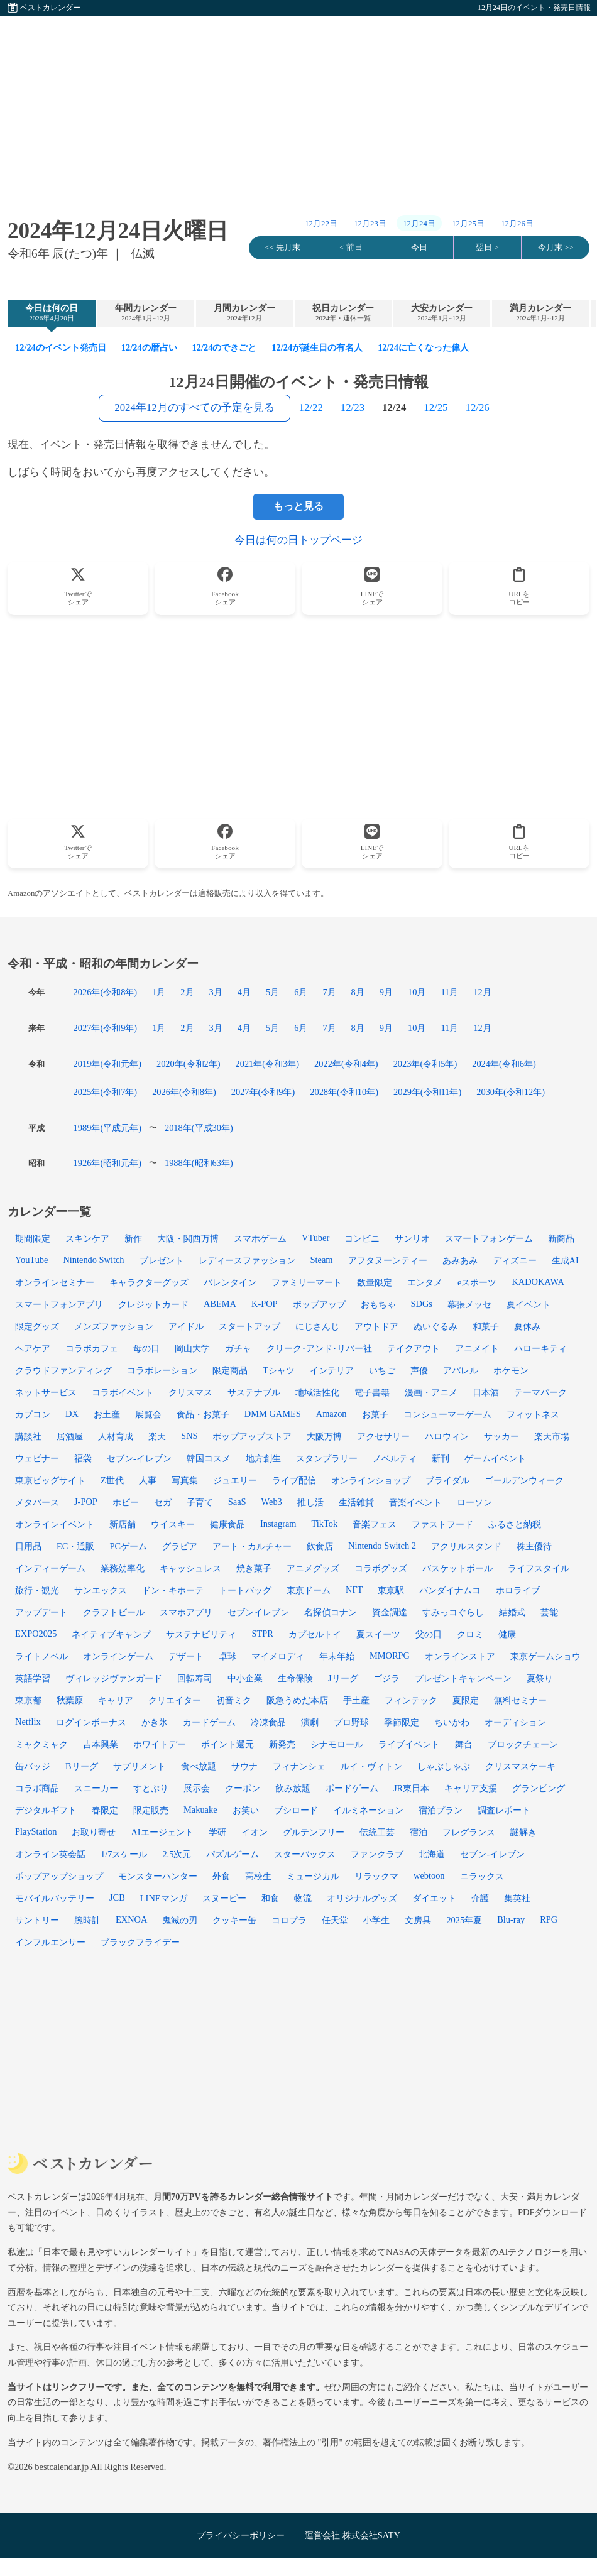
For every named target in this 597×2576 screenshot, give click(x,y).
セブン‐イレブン (139, 1458)
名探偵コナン (330, 1612)
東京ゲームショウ (545, 1656)
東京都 (28, 1700)
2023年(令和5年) (425, 1064)
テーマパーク (540, 1392)
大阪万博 (324, 1436)
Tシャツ (279, 1370)
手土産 (356, 1700)
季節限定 (401, 1722)
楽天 (157, 1436)
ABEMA (220, 1304)
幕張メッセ (469, 1304)
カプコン (32, 1414)
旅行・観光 (37, 1590)
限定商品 (230, 1370)
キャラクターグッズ (149, 1282)
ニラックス (482, 1876)
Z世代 (112, 1480)
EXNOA (131, 1919)
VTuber (315, 1238)
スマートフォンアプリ (59, 1304)
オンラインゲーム (118, 1656)
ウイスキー (173, 1524)
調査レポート (504, 1810)
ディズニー (515, 1260)
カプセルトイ (314, 1634)
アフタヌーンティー (387, 1260)
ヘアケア (32, 1348)
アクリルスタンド (466, 1546)
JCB (117, 1897)
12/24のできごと (224, 347)
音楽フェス (375, 1524)
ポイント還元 (227, 1744)
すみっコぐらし (453, 1612)
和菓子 (486, 1326)
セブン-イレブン (492, 1854)
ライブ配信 (294, 1480)
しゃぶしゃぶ (443, 1766)
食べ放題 (198, 1766)
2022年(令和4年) (346, 1064)
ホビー (125, 1502)
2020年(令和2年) (188, 1064)
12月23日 (370, 223)
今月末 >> (556, 247)
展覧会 (148, 1414)
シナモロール (336, 1744)
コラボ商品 (37, 1788)
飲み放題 (292, 1788)
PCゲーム (128, 1546)
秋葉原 (70, 1700)
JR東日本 (411, 1788)
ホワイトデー (159, 1744)
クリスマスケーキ (520, 1766)
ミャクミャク (41, 1744)
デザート (186, 1656)
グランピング (538, 1788)
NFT (354, 1590)
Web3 (271, 1502)
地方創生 (263, 1458)
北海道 (432, 1854)
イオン (254, 1832)
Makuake (200, 1809)
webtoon (429, 1875)
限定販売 (150, 1810)
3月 (215, 992)
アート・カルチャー (252, 1546)
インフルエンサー (50, 1942)
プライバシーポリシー (241, 2535)
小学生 (376, 1920)
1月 (158, 992)
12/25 (435, 407)
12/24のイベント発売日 (60, 347)
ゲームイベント (495, 1458)
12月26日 (517, 223)
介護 (480, 1898)
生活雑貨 (356, 1502)
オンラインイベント (54, 1524)
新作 (133, 1238)
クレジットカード (153, 1304)
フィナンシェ (299, 1766)
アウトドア (376, 1326)
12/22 (311, 407)
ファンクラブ (377, 1854)
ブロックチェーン (523, 1744)
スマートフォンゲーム (489, 1238)
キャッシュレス (190, 1568)
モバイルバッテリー (54, 1898)
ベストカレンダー (50, 7)
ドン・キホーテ (173, 1590)
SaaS (237, 1502)
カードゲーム (209, 1722)
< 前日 (350, 247)
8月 (357, 992)
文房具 (418, 1920)
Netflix (28, 1721)
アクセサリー (383, 1436)
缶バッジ (32, 1766)
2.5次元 (176, 1854)
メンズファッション (113, 1326)
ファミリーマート (306, 1282)
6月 (300, 992)
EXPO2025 (36, 1634)
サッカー (501, 1436)
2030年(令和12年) (510, 1092)
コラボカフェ (91, 1348)
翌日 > (487, 247)
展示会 (196, 1788)
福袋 (83, 1458)
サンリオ (412, 1238)
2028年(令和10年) (344, 1092)
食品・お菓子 (203, 1414)
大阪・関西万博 (188, 1238)
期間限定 (32, 1238)
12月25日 (468, 223)
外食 (221, 1876)
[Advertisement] (298, 104)
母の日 (146, 1348)
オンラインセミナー (54, 1282)
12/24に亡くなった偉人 (423, 347)
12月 (482, 992)
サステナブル (253, 1392)
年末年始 (336, 1656)
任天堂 (335, 1920)
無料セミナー (520, 1700)
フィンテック (411, 1700)
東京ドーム (309, 1590)
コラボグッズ (380, 1568)
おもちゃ (378, 1304)
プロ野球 (351, 1722)
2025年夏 (464, 1920)
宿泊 (418, 1832)
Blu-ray (511, 1919)
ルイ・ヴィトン (371, 1766)
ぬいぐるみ (435, 1326)
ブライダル (447, 1480)
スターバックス (305, 1854)
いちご (382, 1370)
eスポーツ (476, 1282)
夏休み (527, 1326)
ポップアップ (319, 1304)
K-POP (264, 1304)
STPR (262, 1634)
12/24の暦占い (149, 347)
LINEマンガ (163, 1898)
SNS (189, 1436)
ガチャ (238, 1348)
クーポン (242, 1788)
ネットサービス (46, 1392)
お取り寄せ (94, 1832)
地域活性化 (317, 1392)
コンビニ (362, 1238)
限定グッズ (37, 1326)
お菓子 (375, 1414)
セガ (163, 1502)
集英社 (517, 1898)
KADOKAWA (538, 1282)
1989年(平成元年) (107, 1128)
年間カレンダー (146, 313)
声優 (419, 1370)
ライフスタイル (538, 1568)
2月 (187, 992)
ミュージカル (313, 1876)
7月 (329, 992)
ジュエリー (235, 1480)
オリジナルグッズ (362, 1898)
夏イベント (528, 1304)
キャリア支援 (470, 1788)
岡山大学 (192, 1348)
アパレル (460, 1370)
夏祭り (540, 1678)
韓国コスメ (209, 1458)
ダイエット (434, 1898)
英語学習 (32, 1678)
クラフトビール (114, 1612)
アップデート (41, 1612)
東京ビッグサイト (50, 1480)
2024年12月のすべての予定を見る (194, 407)
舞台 (464, 1744)
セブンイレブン (258, 1612)
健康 (507, 1634)
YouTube (31, 1260)
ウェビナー (37, 1458)
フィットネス (533, 1414)
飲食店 (320, 1546)
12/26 (478, 407)
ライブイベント (409, 1744)
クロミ (470, 1634)
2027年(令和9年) (106, 1028)
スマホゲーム (260, 1238)
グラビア (179, 1546)
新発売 (282, 1744)
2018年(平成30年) (199, 1128)
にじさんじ (317, 1326)
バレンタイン (230, 1282)
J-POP (85, 1502)
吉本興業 (100, 1744)
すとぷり (150, 1788)
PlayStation (36, 1831)
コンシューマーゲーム (447, 1414)
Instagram (278, 1524)
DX (72, 1414)
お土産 (107, 1414)
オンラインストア (460, 1656)
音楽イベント (415, 1502)
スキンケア (87, 1238)
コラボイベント (122, 1392)
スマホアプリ (186, 1612)
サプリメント (139, 1766)
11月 (449, 992)
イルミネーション (368, 1810)
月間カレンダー (244, 313)
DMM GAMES (272, 1414)
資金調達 (389, 1612)
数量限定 (374, 1282)
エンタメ (424, 1282)
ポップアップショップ (59, 1876)
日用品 (28, 1546)
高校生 (258, 1876)
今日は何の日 (51, 313)
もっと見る (298, 506)
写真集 (185, 1480)
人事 (147, 1480)
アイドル (186, 1326)
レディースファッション (247, 1260)
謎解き (523, 1832)
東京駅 (391, 1590)
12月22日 (321, 223)
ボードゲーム (352, 1788)
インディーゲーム (50, 1568)
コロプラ (289, 1920)
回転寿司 (194, 1678)
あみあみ (460, 1260)
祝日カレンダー (343, 313)
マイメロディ (277, 1656)
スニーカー (96, 1788)
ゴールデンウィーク (524, 1480)
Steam (321, 1260)
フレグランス (468, 1832)
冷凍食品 (268, 1722)
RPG (548, 1919)
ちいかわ (451, 1722)
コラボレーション (162, 1370)
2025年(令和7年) (106, 1092)
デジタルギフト (46, 1810)
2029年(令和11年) (427, 1092)
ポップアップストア (252, 1436)
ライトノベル (41, 1656)
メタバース (37, 1502)
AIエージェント (162, 1832)
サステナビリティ (201, 1634)
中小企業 (245, 1678)
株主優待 (534, 1546)
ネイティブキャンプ (111, 1634)
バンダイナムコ (450, 1590)
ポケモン (511, 1370)
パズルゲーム (232, 1854)
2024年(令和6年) (504, 1064)
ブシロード (296, 1810)
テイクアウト (413, 1348)
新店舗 (122, 1524)
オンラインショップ (370, 1480)
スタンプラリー (327, 1458)
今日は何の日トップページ (298, 540)
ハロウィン (447, 1436)
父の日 (428, 1634)
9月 (386, 992)
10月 (416, 992)
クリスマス (190, 1392)
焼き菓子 (253, 1568)
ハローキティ (540, 1348)
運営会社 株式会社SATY (352, 2535)
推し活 (310, 1502)
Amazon (331, 1414)
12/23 (352, 407)
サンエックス (100, 1590)
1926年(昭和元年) (107, 1163)
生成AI (565, 1260)
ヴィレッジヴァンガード (113, 1678)
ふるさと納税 (514, 1524)
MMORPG (390, 1656)
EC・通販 (75, 1546)
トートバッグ (245, 1590)
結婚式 (512, 1612)
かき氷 (154, 1722)
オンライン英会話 (50, 1854)
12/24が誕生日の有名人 (317, 347)
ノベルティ (395, 1458)
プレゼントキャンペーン (463, 1678)
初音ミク (233, 1700)
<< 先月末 (283, 247)
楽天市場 (551, 1436)
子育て (200, 1502)
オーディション (515, 1722)
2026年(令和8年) (106, 992)
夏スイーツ (378, 1634)
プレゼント (161, 1260)
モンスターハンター (157, 1876)
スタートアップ (249, 1326)
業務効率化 (123, 1568)
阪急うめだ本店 (297, 1700)
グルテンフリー (313, 1832)
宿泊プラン (441, 1810)
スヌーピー (224, 1898)
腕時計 (87, 1920)
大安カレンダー (442, 313)
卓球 (227, 1656)
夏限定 (465, 1700)
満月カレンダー (540, 313)
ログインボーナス (91, 1722)
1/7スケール (124, 1854)
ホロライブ (518, 1590)
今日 (419, 247)
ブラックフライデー (140, 1942)
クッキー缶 (234, 1920)
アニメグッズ (313, 1568)
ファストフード (442, 1524)
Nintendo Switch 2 (382, 1546)
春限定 (105, 1810)
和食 (270, 1898)
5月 (272, 992)
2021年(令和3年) (268, 1064)
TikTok (325, 1524)
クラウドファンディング (63, 1370)
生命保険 (295, 1678)
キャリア (115, 1700)
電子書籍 (372, 1392)
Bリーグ (81, 1766)
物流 (303, 1898)
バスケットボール (457, 1568)
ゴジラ (386, 1678)
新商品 (561, 1238)
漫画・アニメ (431, 1392)
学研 (217, 1832)
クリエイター (174, 1700)
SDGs (421, 1304)
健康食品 (227, 1524)
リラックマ (376, 1876)
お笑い (246, 1810)
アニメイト (477, 1348)
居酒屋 (70, 1436)
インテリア (332, 1370)
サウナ (244, 1766)
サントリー (37, 1920)
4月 (244, 992)
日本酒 (486, 1392)
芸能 (549, 1612)
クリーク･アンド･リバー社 (319, 1348)
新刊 (440, 1458)
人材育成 (115, 1436)
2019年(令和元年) (107, 1064)
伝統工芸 (377, 1832)
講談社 (28, 1436)
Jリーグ (343, 1678)
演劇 (310, 1722)
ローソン (474, 1502)
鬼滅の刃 (179, 1920)
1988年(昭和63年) (199, 1163)
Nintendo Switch (93, 1260)
